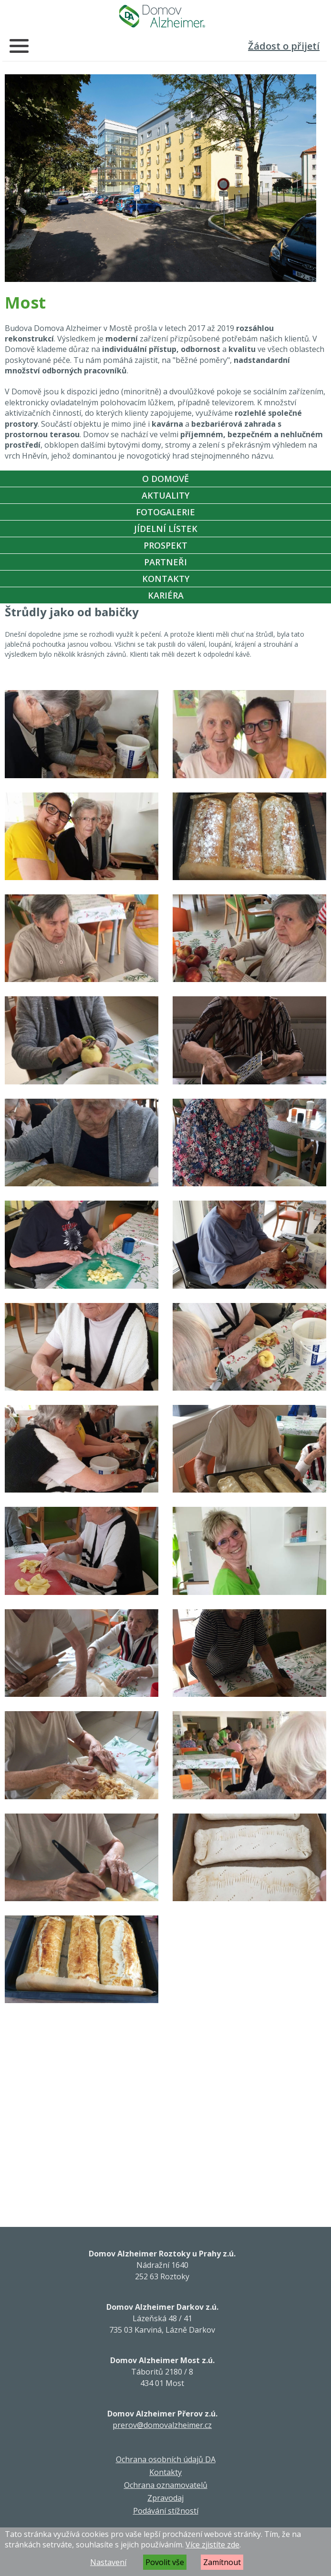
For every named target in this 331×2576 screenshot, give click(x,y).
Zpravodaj (165, 2498)
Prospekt (165, 545)
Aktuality (165, 495)
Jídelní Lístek (165, 528)
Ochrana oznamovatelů (165, 2485)
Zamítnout (222, 2562)
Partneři (165, 562)
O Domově (165, 478)
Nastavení (108, 2562)
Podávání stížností (165, 2511)
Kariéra (166, 595)
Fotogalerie (165, 512)
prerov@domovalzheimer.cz (162, 2425)
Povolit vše (164, 2562)
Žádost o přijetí (284, 46)
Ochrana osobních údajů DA (166, 2459)
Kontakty (165, 578)
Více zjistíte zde (212, 2544)
